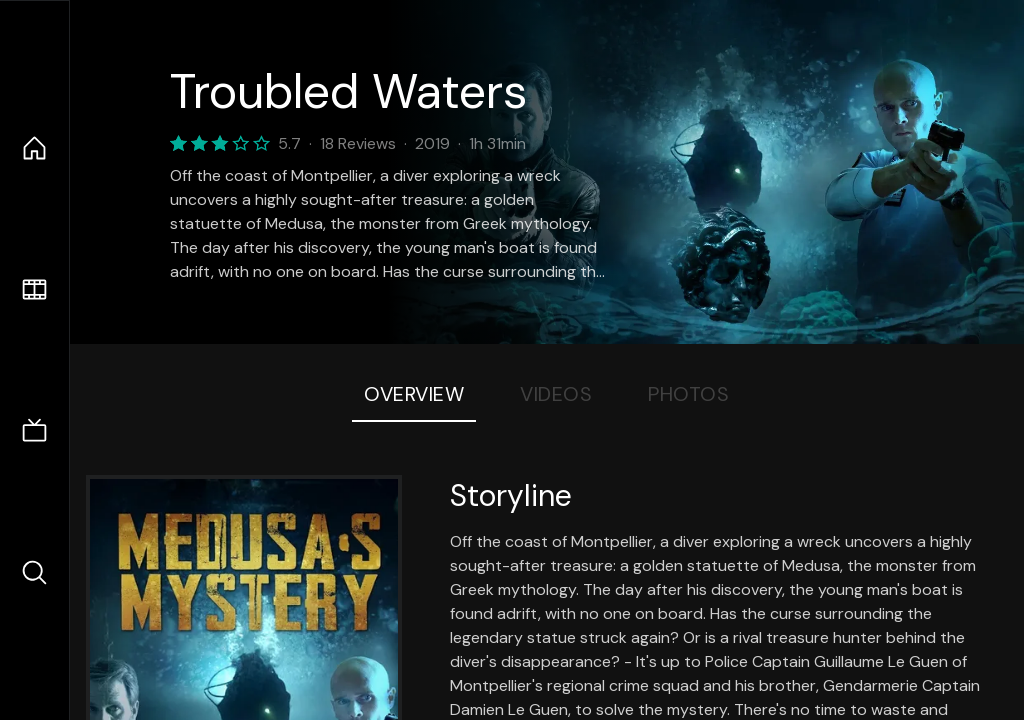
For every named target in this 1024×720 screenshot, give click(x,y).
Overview (414, 394)
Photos (688, 394)
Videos (556, 394)
